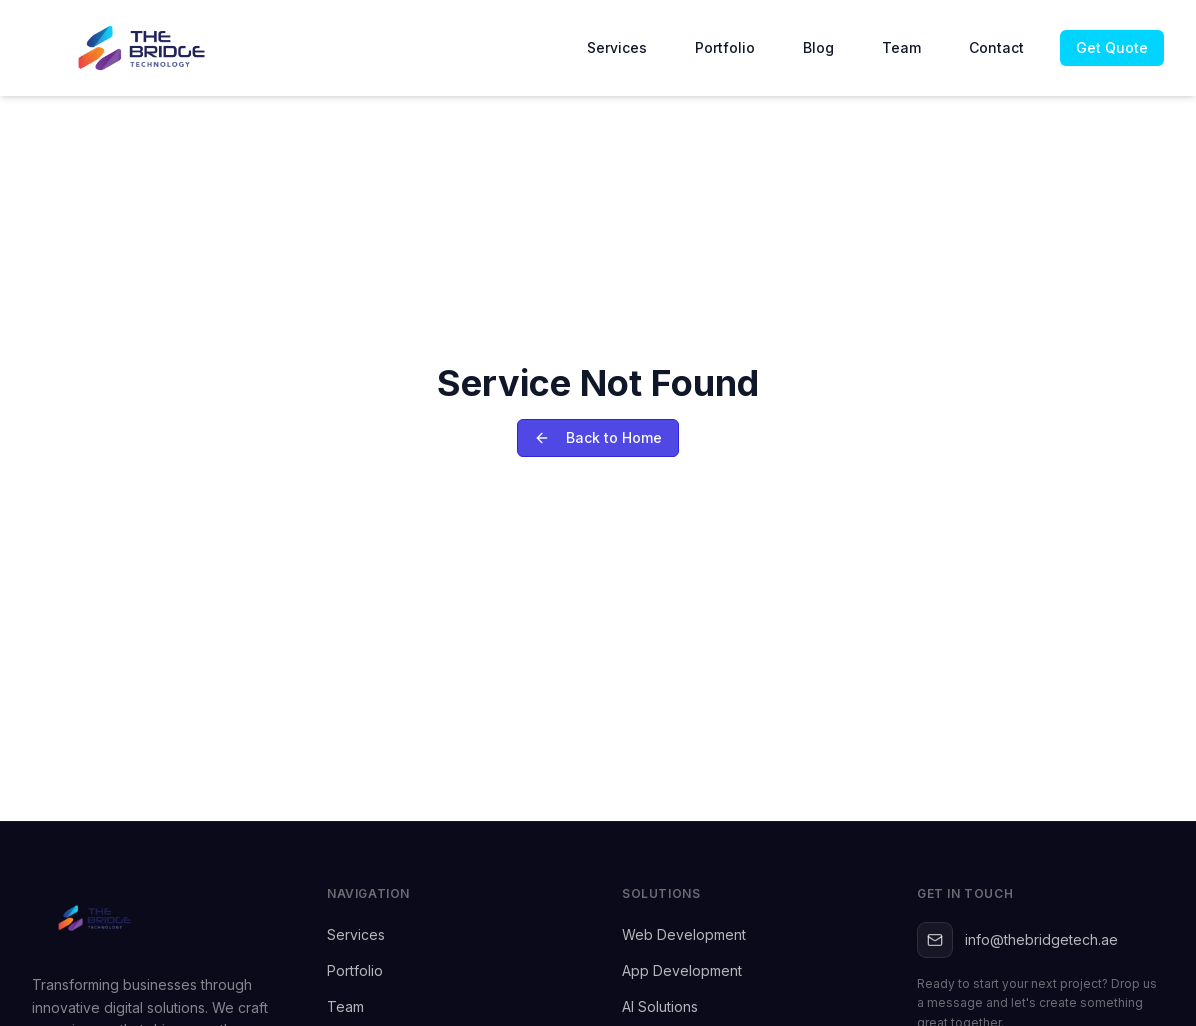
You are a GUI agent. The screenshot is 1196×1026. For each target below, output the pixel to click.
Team (901, 47)
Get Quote (1112, 47)
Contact (996, 47)
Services (617, 47)
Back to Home (598, 437)
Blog (818, 47)
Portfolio (725, 47)
